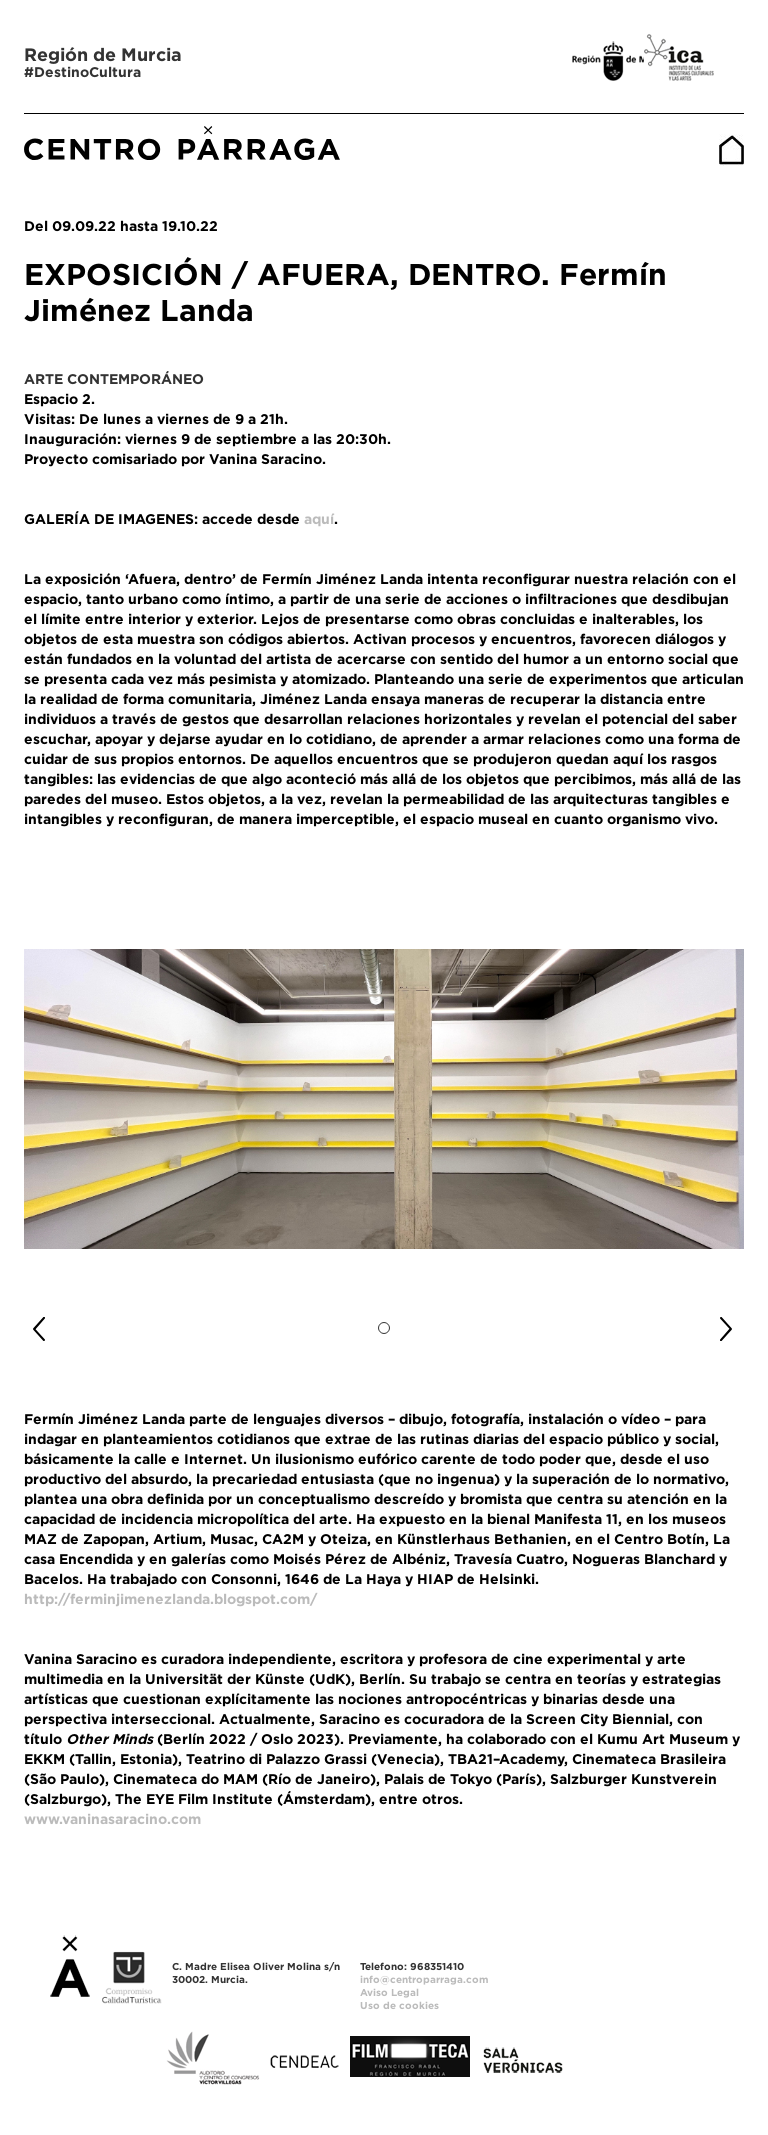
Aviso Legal (389, 1992)
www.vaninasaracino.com (112, 1819)
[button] (78, 1321)
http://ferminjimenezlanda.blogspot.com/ (170, 1599)
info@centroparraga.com (424, 1979)
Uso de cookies (399, 2005)
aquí (319, 519)
